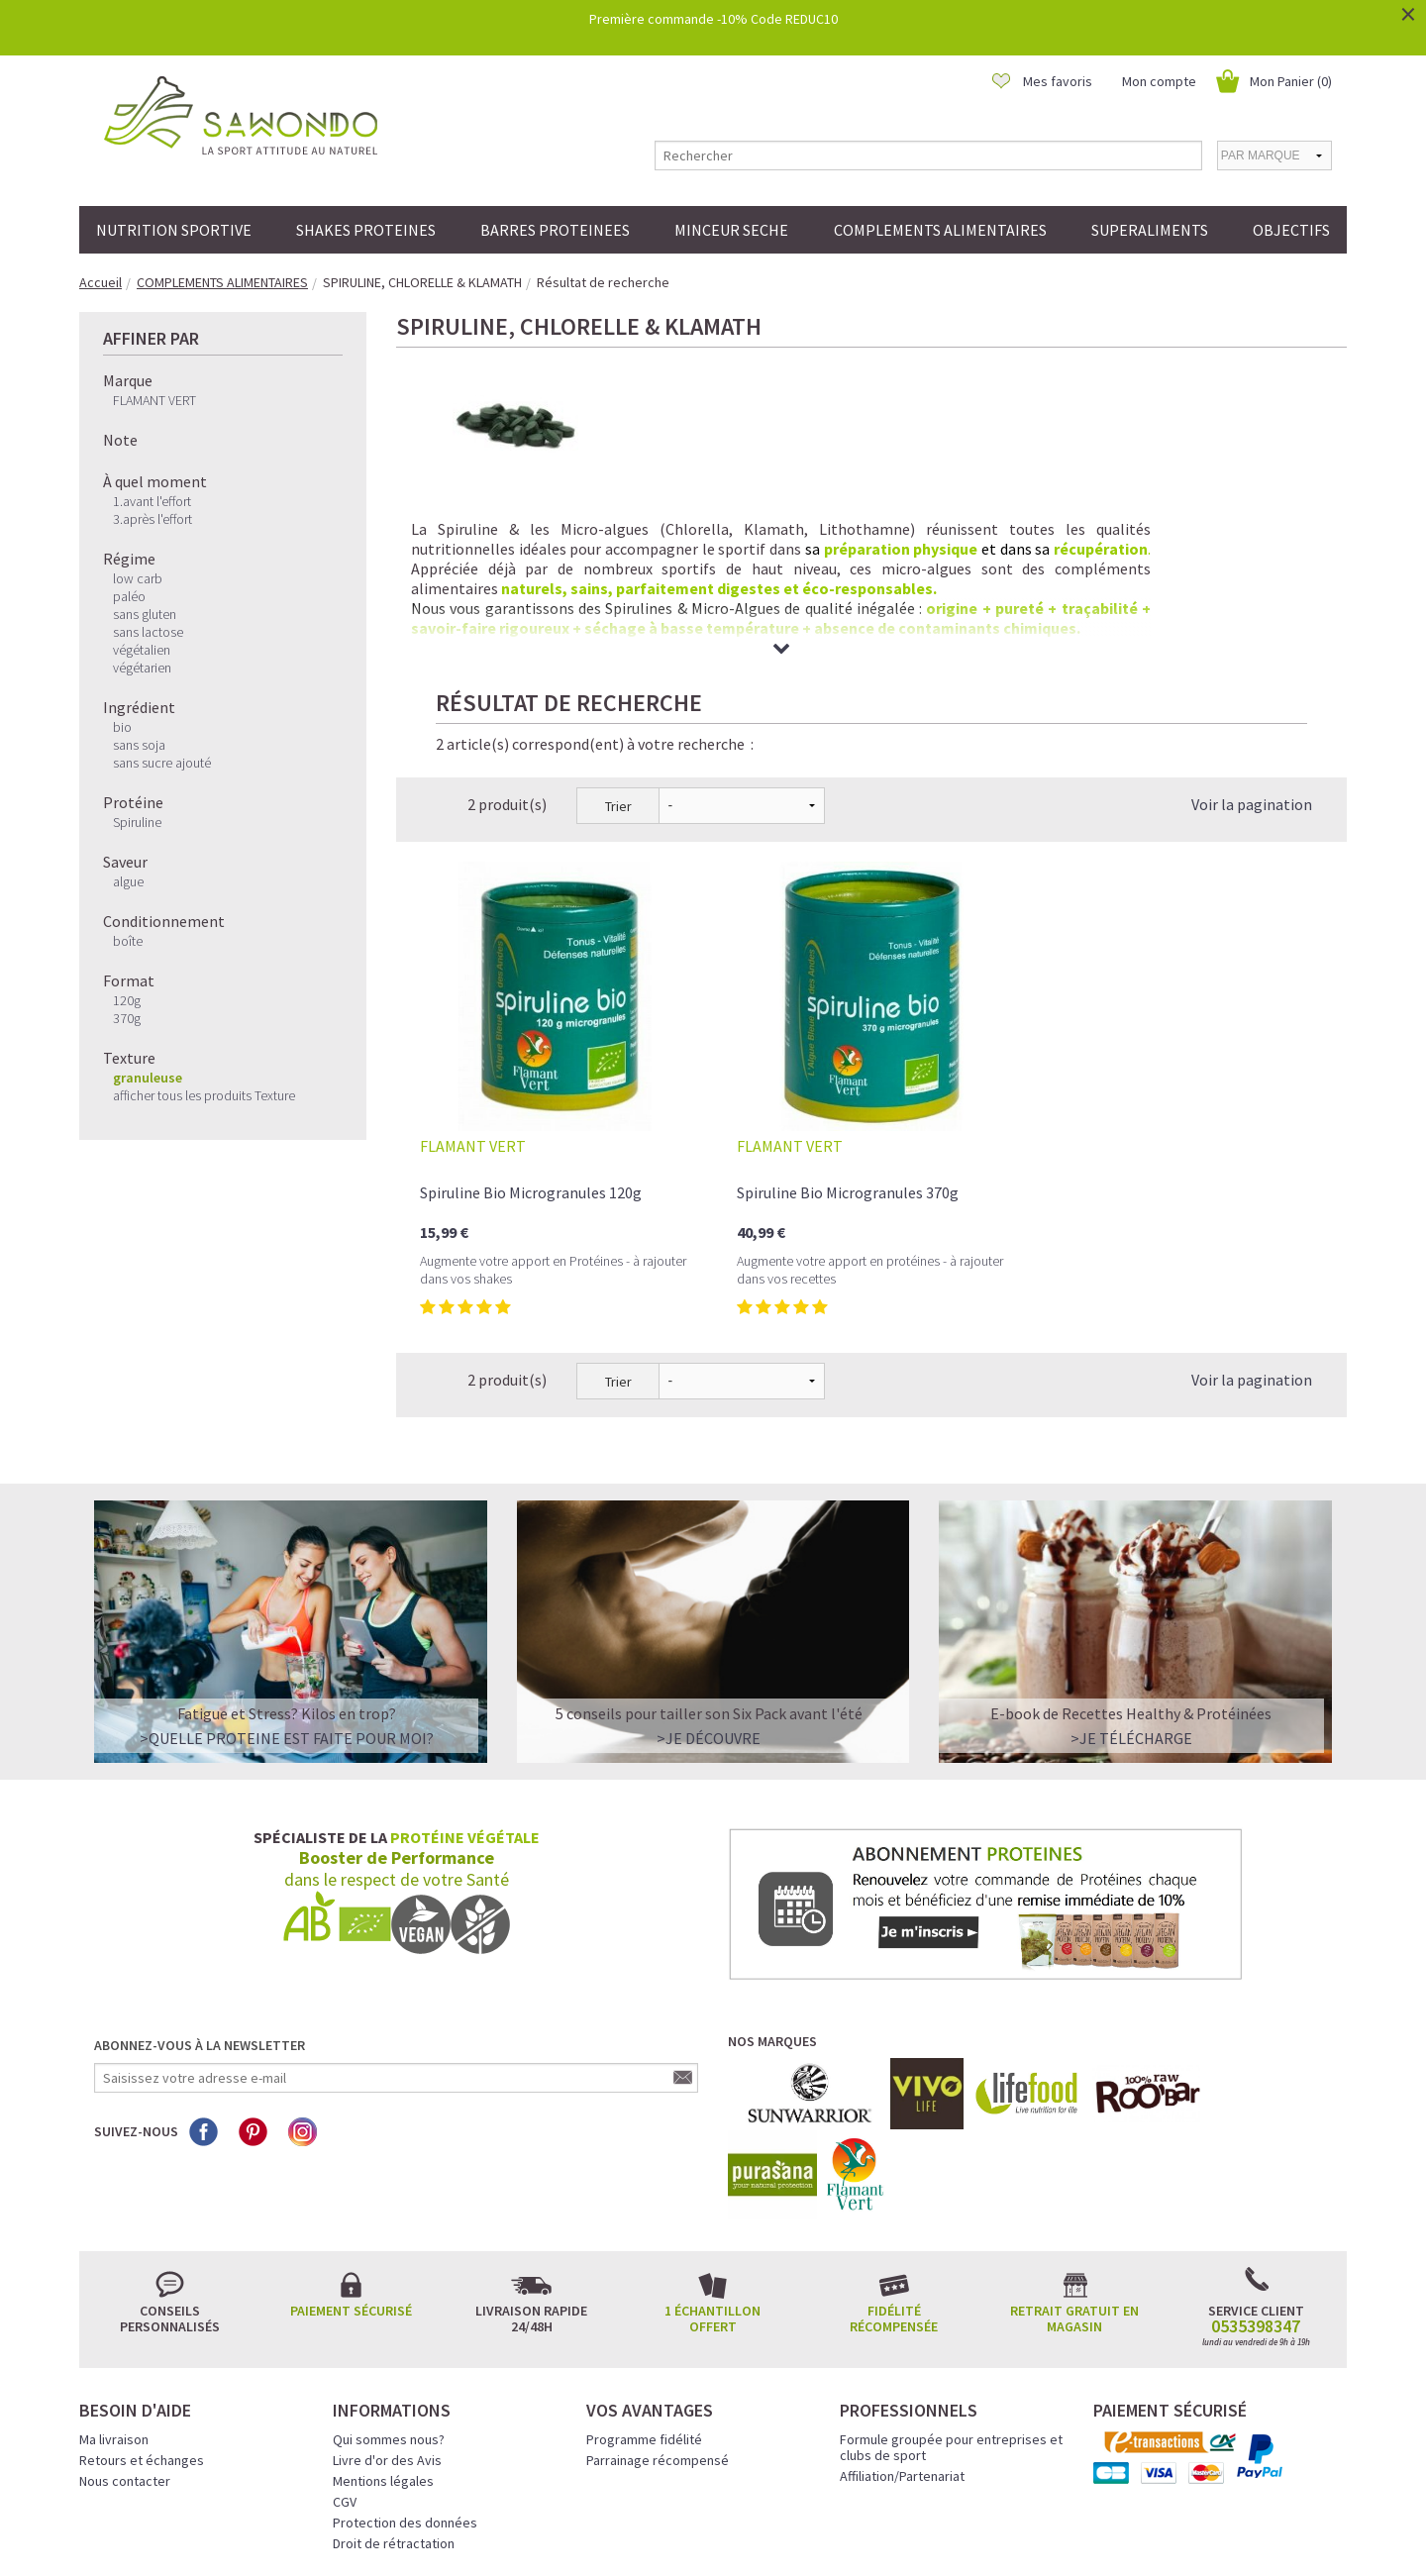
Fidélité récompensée (894, 2155)
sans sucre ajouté (162, 763)
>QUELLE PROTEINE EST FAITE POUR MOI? (287, 1575)
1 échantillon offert (712, 2155)
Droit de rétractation (394, 2380)
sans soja (139, 745)
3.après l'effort (152, 519)
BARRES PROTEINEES (555, 230)
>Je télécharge (1131, 1575)
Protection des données (405, 2359)
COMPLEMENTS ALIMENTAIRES (940, 230)
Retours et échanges (141, 2297)
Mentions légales (383, 2317)
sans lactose (148, 632)
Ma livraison (114, 2276)
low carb (137, 578)
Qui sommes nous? (389, 2276)
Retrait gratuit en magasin (1074, 2155)
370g (127, 1018)
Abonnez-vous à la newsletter (199, 1882)
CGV (344, 2338)
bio (122, 727)
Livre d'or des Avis (387, 2297)
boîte (128, 941)
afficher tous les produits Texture (204, 1095)
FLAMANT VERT (154, 400)
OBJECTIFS (1291, 230)
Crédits (783, 2533)
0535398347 (1255, 2163)
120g (127, 1000)
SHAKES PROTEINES (366, 230)
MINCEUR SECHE (731, 230)
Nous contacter (124, 2317)
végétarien (142, 667)
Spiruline (137, 822)
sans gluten (144, 614)
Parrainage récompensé (657, 2297)
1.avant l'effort (152, 501)
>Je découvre (709, 1575)
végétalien (141, 650)
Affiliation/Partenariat (902, 2312)
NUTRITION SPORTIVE (174, 230)
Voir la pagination (1251, 641)
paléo (129, 596)
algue (128, 881)
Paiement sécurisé (351, 2147)
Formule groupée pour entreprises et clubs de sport (951, 2284)
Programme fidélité (644, 2276)
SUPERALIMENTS (1149, 230)
